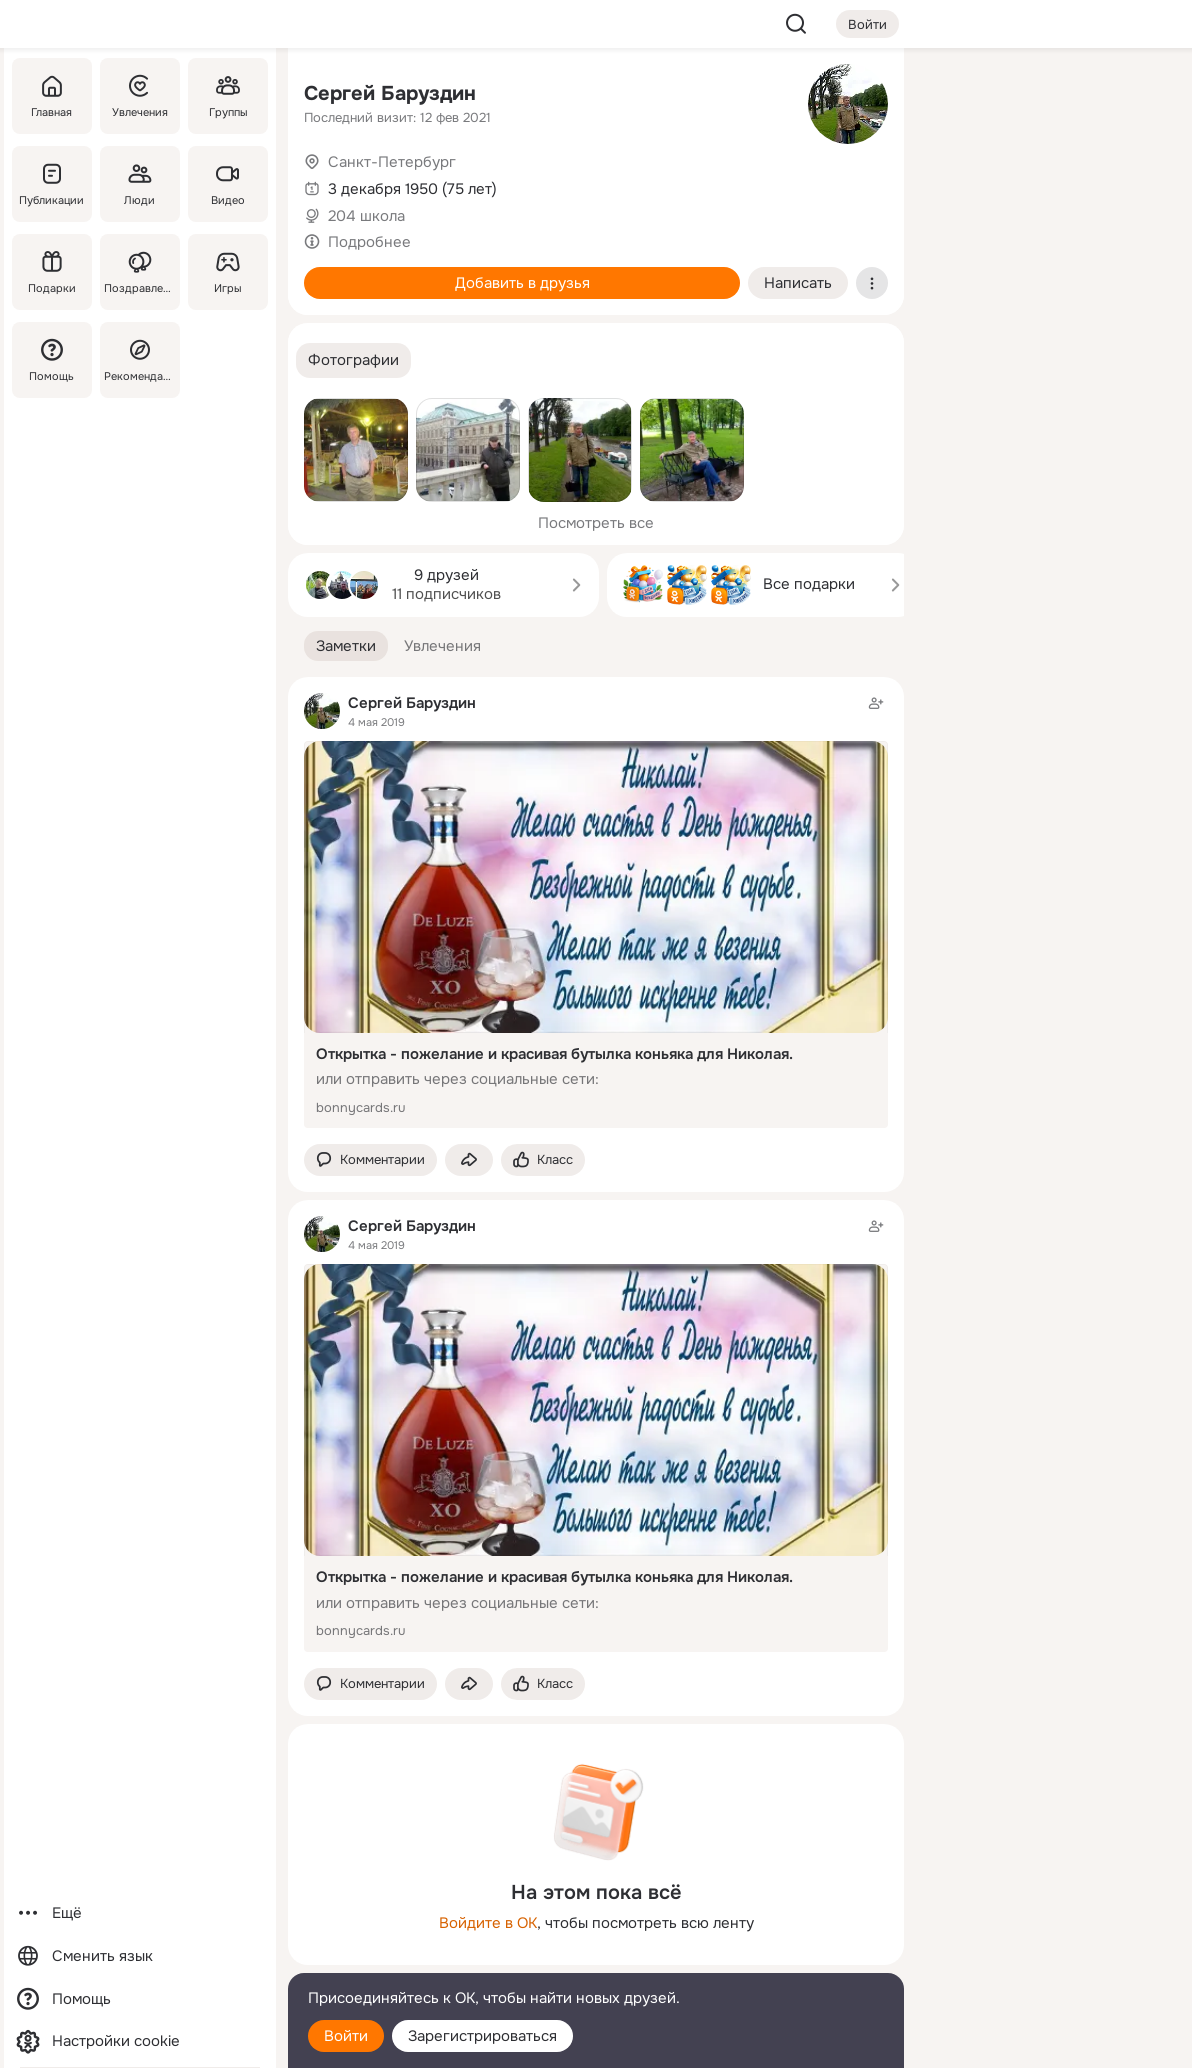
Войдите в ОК (488, 1923)
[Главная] (52, 96)
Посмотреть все (596, 523)
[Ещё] (140, 1913)
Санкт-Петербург (392, 162)
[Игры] (228, 272)
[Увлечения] (140, 96)
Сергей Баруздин (390, 93)
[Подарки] (52, 272)
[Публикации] (52, 184)
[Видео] (228, 184)
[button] (353, 360)
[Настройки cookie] (140, 2041)
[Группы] (228, 96)
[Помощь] (52, 360)
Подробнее (369, 242)
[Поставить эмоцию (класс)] (543, 1160)
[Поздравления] (140, 272)
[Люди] (140, 184)
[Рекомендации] (140, 360)
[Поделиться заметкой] (469, 1160)
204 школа (366, 216)
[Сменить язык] (140, 1956)
